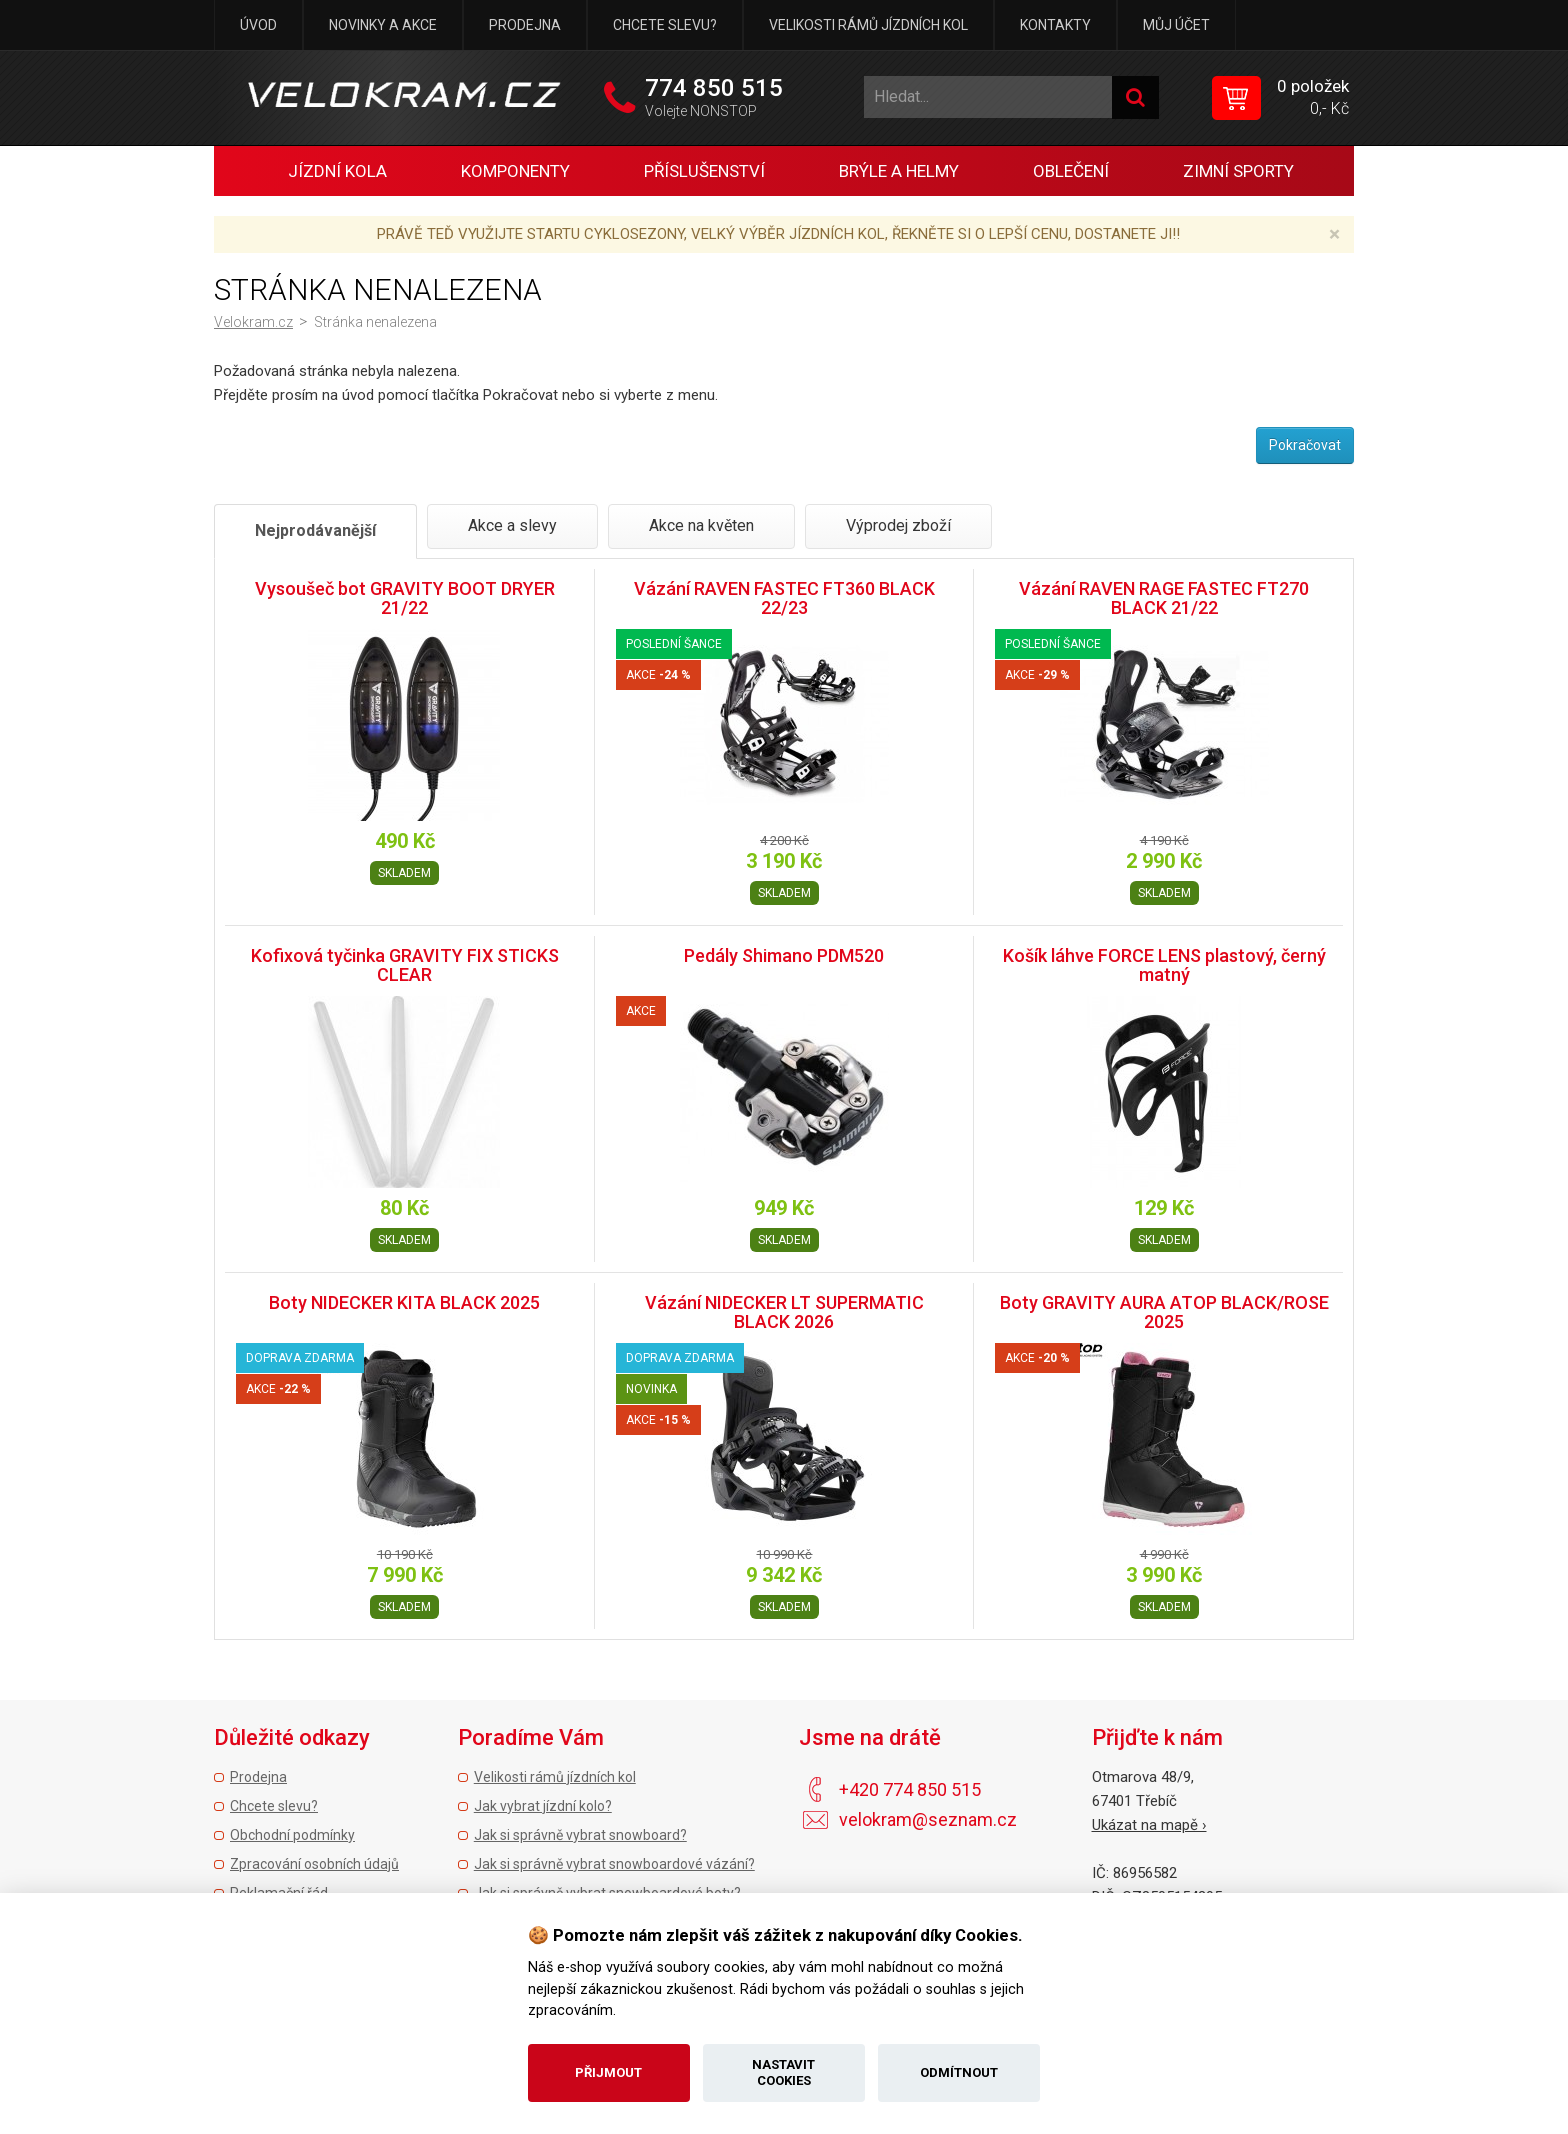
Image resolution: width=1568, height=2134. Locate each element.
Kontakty (1055, 25)
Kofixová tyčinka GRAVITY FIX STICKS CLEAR (405, 965)
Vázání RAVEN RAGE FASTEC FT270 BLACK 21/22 (1164, 598)
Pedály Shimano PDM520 (784, 955)
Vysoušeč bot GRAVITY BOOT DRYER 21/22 (405, 598)
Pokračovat (1305, 445)
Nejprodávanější (315, 530)
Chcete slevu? (665, 25)
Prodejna (525, 25)
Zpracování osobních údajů (314, 1864)
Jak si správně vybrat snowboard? (580, 1835)
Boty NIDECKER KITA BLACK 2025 (404, 1302)
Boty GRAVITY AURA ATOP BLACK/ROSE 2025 (1164, 1312)
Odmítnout (959, 2072)
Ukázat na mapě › (1149, 1825)
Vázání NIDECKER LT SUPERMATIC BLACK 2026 (784, 1312)
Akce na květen (701, 525)
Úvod (258, 25)
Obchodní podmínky (292, 1835)
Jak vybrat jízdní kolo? (543, 1806)
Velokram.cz (253, 322)
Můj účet (1176, 25)
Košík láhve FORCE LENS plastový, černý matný (1164, 965)
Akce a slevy (512, 525)
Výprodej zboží (898, 525)
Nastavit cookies (783, 2072)
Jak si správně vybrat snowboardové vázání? (614, 1864)
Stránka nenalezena (375, 322)
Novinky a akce (383, 25)
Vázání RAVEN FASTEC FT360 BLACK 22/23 (784, 598)
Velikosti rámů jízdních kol (868, 25)
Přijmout (608, 2072)
